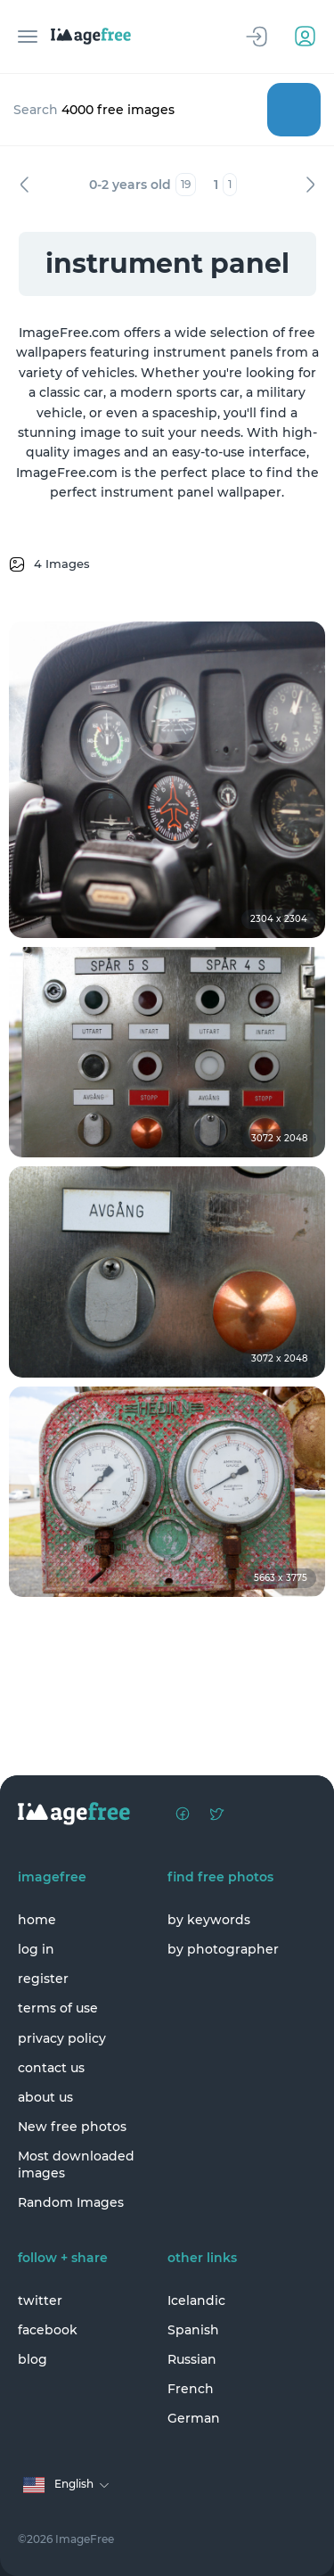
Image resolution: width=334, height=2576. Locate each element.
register (43, 1979)
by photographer (223, 1949)
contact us (51, 2068)
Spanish (193, 2330)
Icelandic (196, 2300)
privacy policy (62, 2038)
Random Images (71, 2202)
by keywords (208, 1920)
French (190, 2389)
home (37, 1920)
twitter (40, 2300)
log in (36, 1949)
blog (32, 2359)
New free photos (72, 2127)
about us (45, 2097)
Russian (191, 2359)
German (193, 2418)
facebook (47, 2330)
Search (294, 109)
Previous (24, 184)
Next (310, 184)
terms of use (58, 2008)
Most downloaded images (76, 2164)
